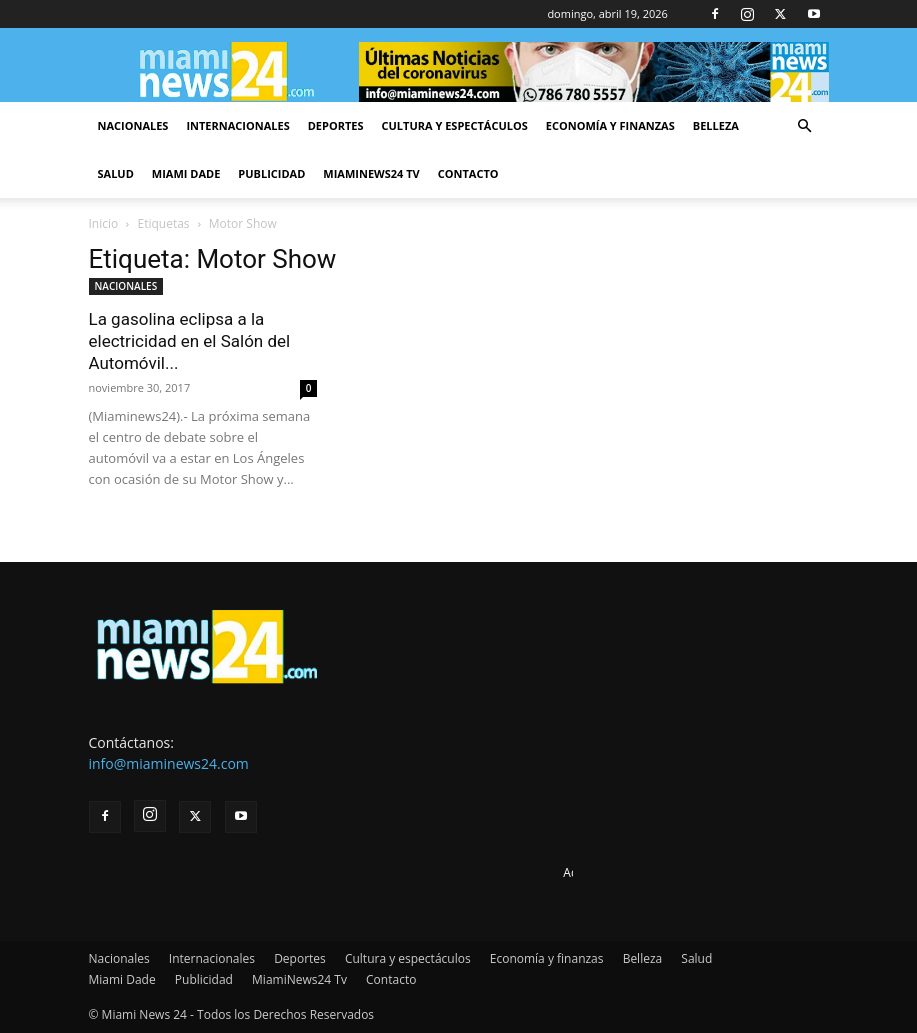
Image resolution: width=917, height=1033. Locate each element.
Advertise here (603, 872)
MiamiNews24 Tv (371, 173)
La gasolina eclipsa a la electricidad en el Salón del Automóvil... (190, 341)
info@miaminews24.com (169, 763)
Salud (116, 173)
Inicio (104, 223)
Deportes (336, 125)
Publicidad (271, 173)
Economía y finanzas (610, 125)
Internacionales (237, 125)
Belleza (716, 125)
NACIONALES (126, 286)
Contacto (468, 173)
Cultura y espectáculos (455, 125)
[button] (805, 126)
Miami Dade (186, 173)
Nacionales (133, 125)
